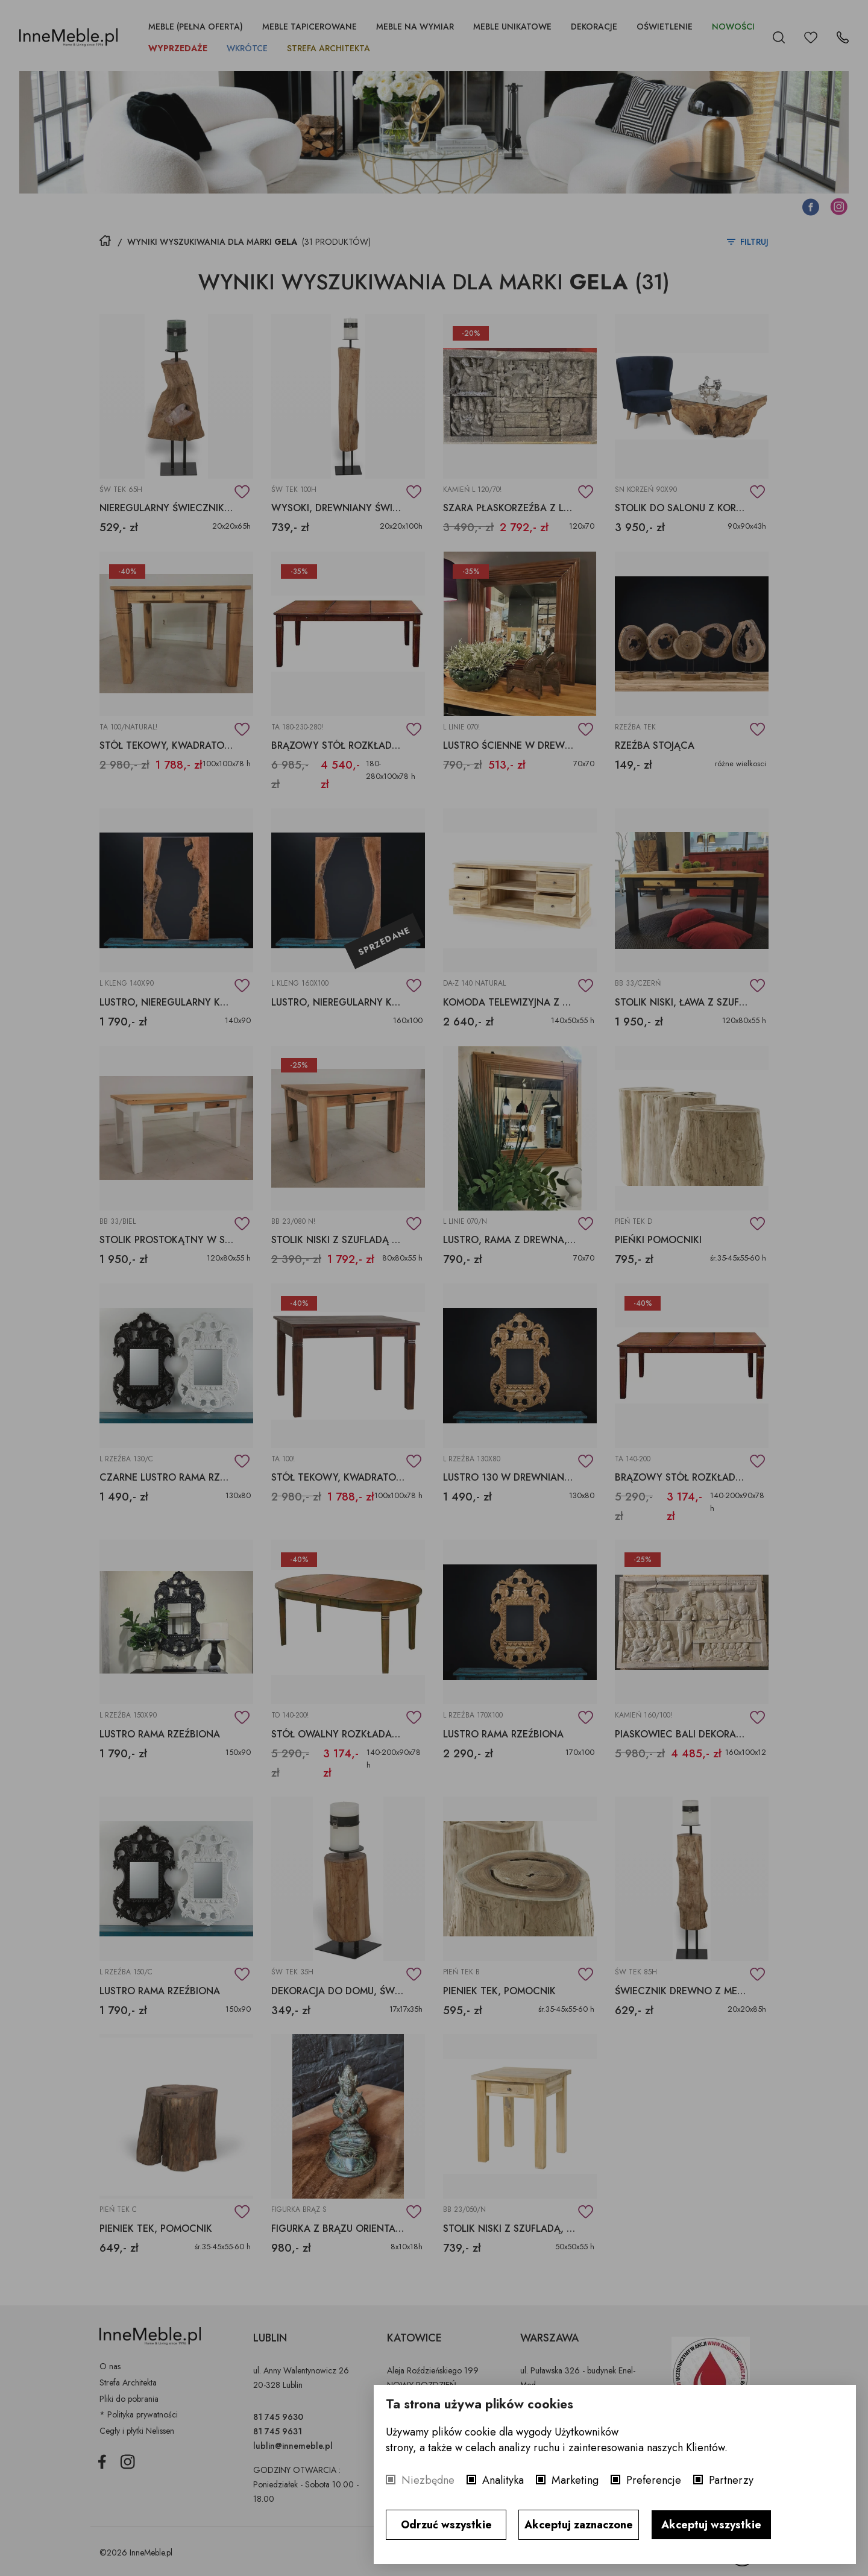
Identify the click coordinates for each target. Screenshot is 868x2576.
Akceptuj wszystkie (711, 2525)
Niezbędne (427, 2480)
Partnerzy (731, 2480)
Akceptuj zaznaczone (578, 2525)
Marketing (575, 2480)
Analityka (503, 2480)
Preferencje (653, 2480)
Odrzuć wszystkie (446, 2525)
